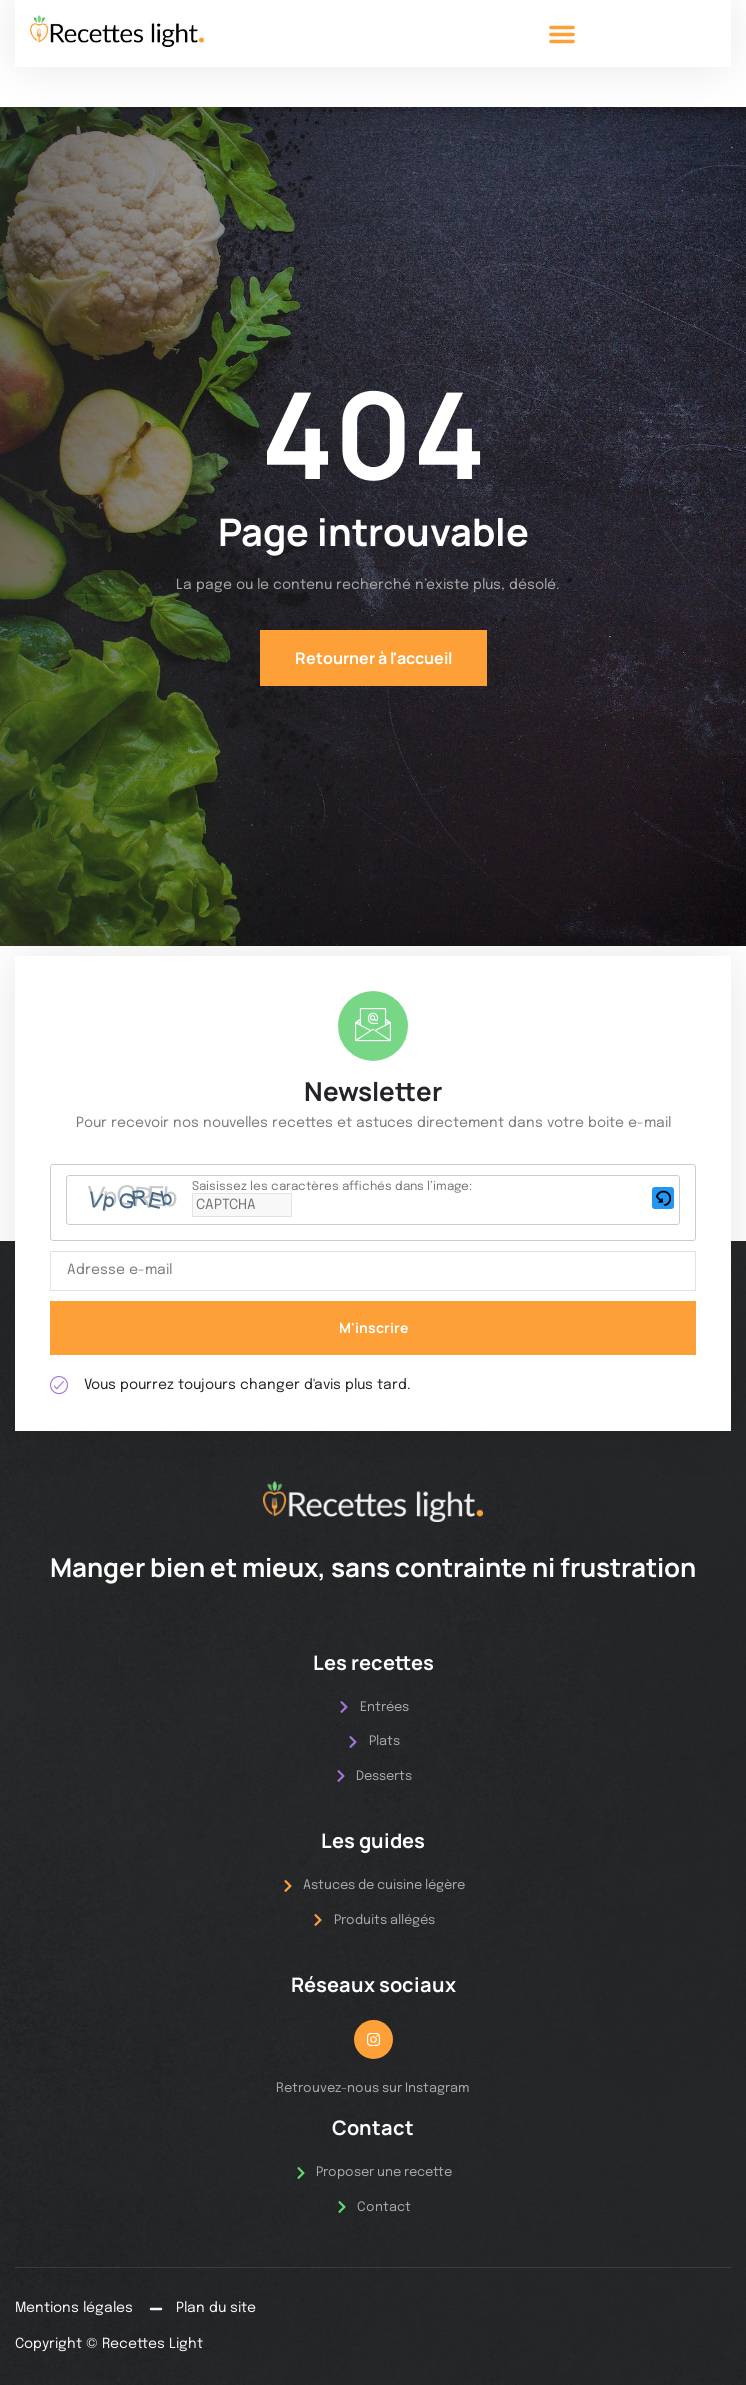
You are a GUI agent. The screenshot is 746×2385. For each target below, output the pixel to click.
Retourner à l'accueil (373, 658)
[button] (562, 34)
